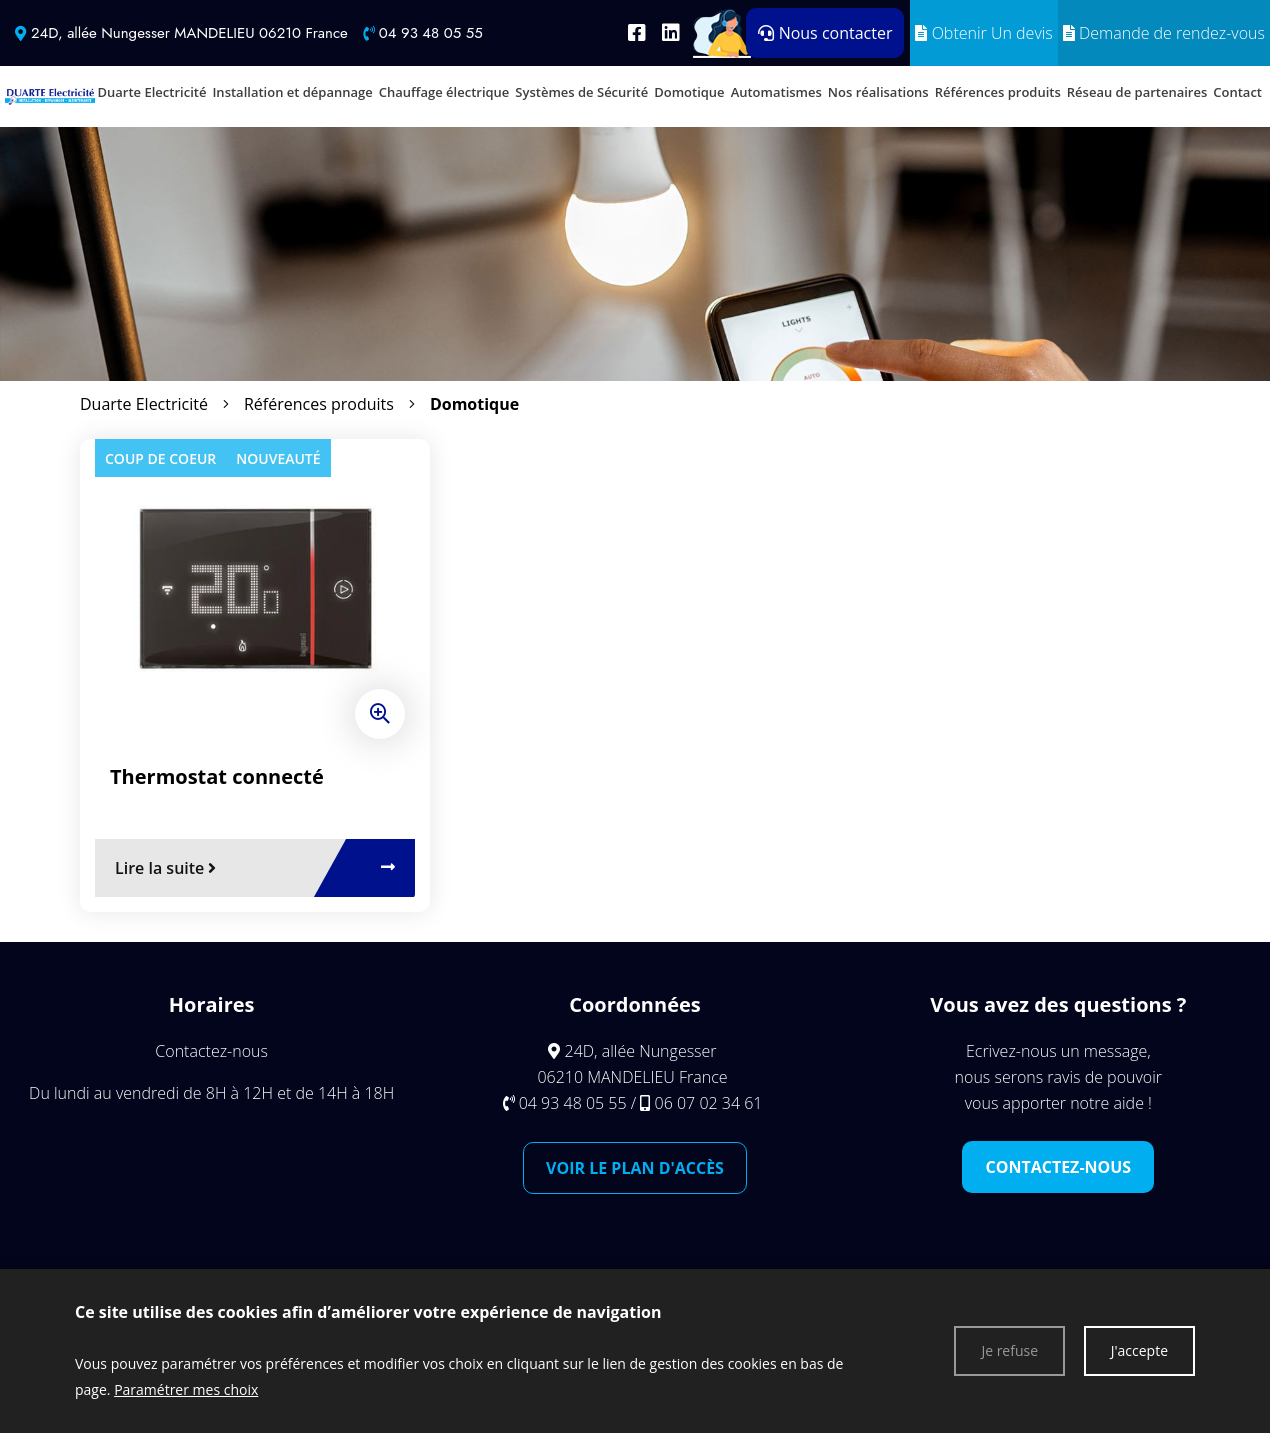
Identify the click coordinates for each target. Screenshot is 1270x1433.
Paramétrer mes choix (186, 1389)
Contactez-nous (1058, 1167)
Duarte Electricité (144, 404)
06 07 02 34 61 (709, 1103)
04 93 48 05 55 (431, 33)
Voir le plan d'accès (635, 1168)
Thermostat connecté (217, 776)
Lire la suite (165, 868)
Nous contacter (825, 33)
